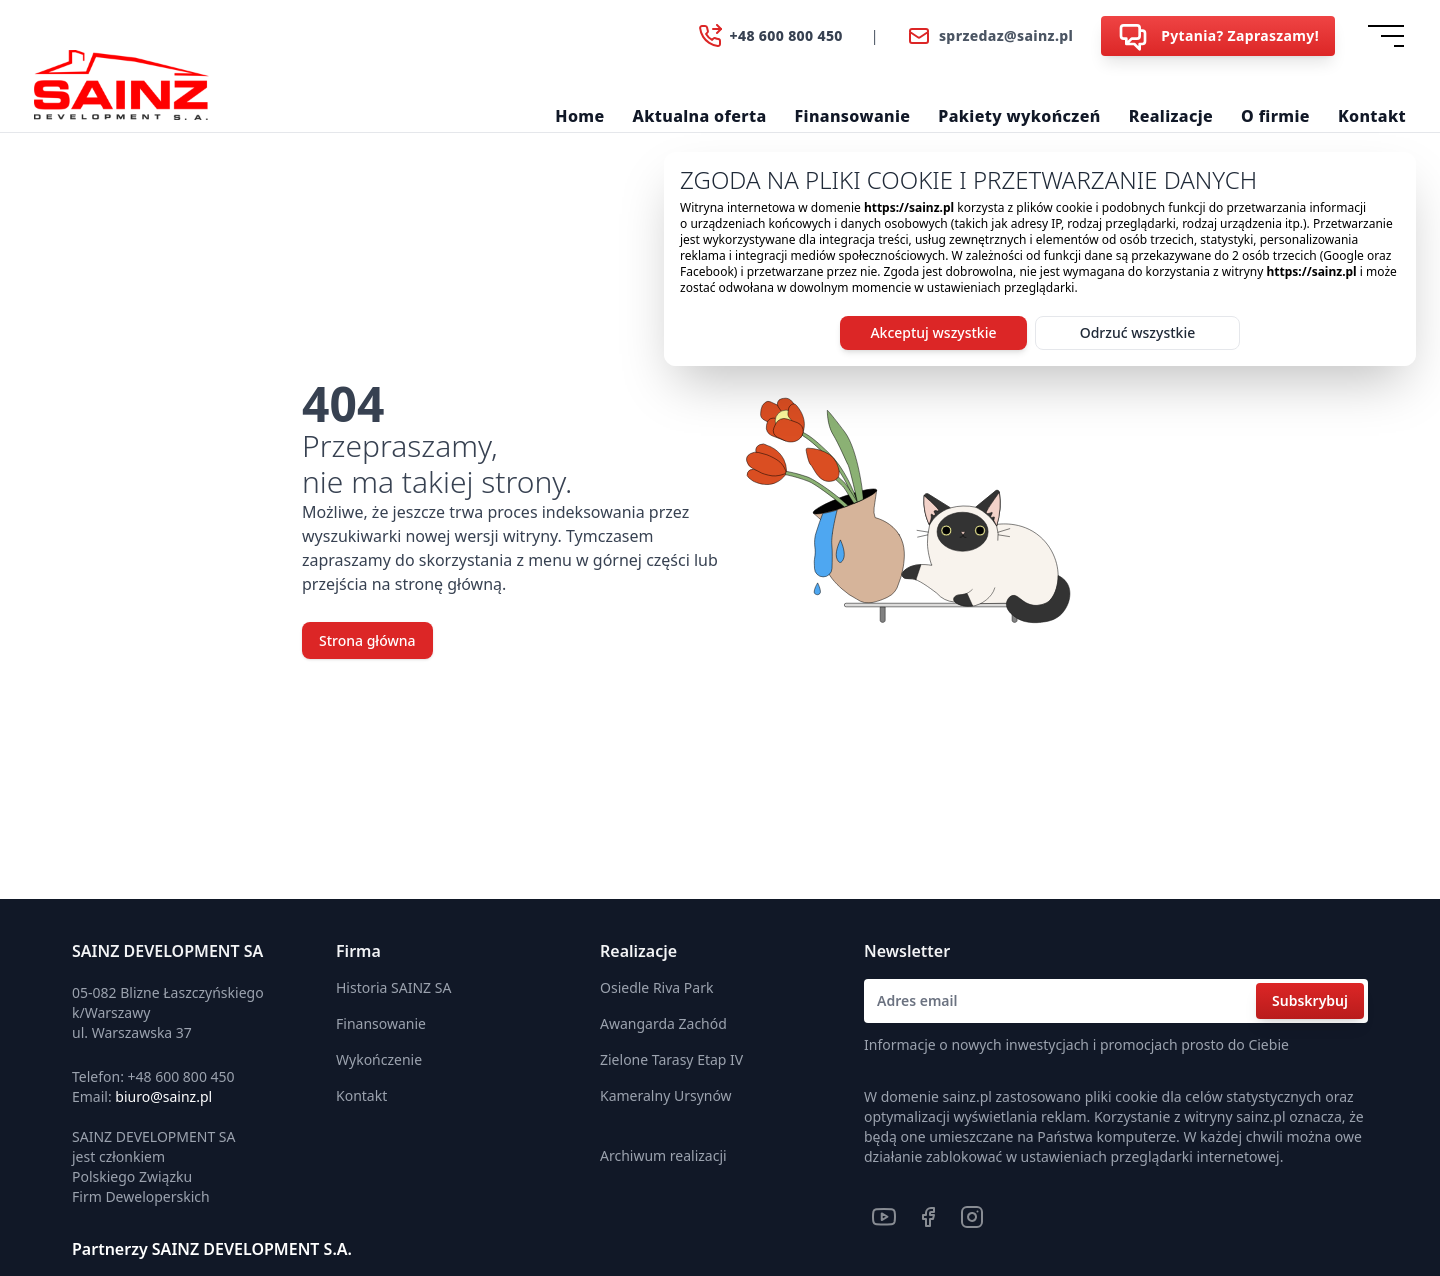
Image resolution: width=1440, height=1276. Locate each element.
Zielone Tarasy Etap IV (671, 1059)
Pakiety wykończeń (1019, 116)
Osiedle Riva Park (656, 987)
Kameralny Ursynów (666, 1095)
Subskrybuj (1310, 1000)
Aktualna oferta (700, 116)
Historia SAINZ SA (393, 987)
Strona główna (367, 640)
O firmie (1275, 116)
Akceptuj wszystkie (933, 332)
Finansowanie (853, 116)
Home (579, 116)
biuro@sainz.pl (163, 1096)
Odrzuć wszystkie (1138, 332)
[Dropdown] (1390, 36)
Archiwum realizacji (663, 1155)
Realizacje (1171, 116)
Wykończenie (379, 1059)
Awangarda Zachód (663, 1023)
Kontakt (1372, 116)
